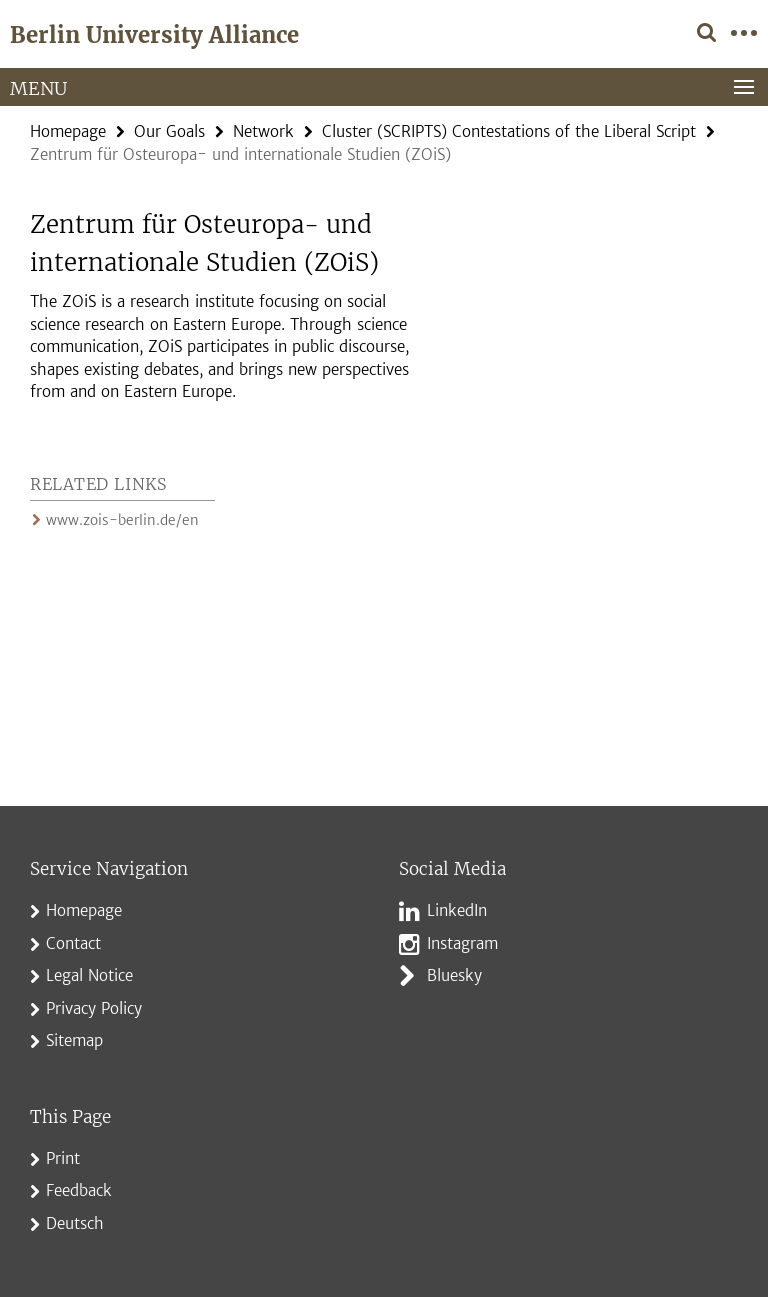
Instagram (462, 943)
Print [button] (63, 1158)
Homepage (68, 131)
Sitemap (74, 1040)
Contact (73, 943)
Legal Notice (89, 975)
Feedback (79, 1190)
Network (263, 131)
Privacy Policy (94, 1008)
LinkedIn (457, 910)
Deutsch (75, 1223)
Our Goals (169, 131)
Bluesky (454, 975)
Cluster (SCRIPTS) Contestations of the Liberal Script (509, 131)
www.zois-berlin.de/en (117, 520)
